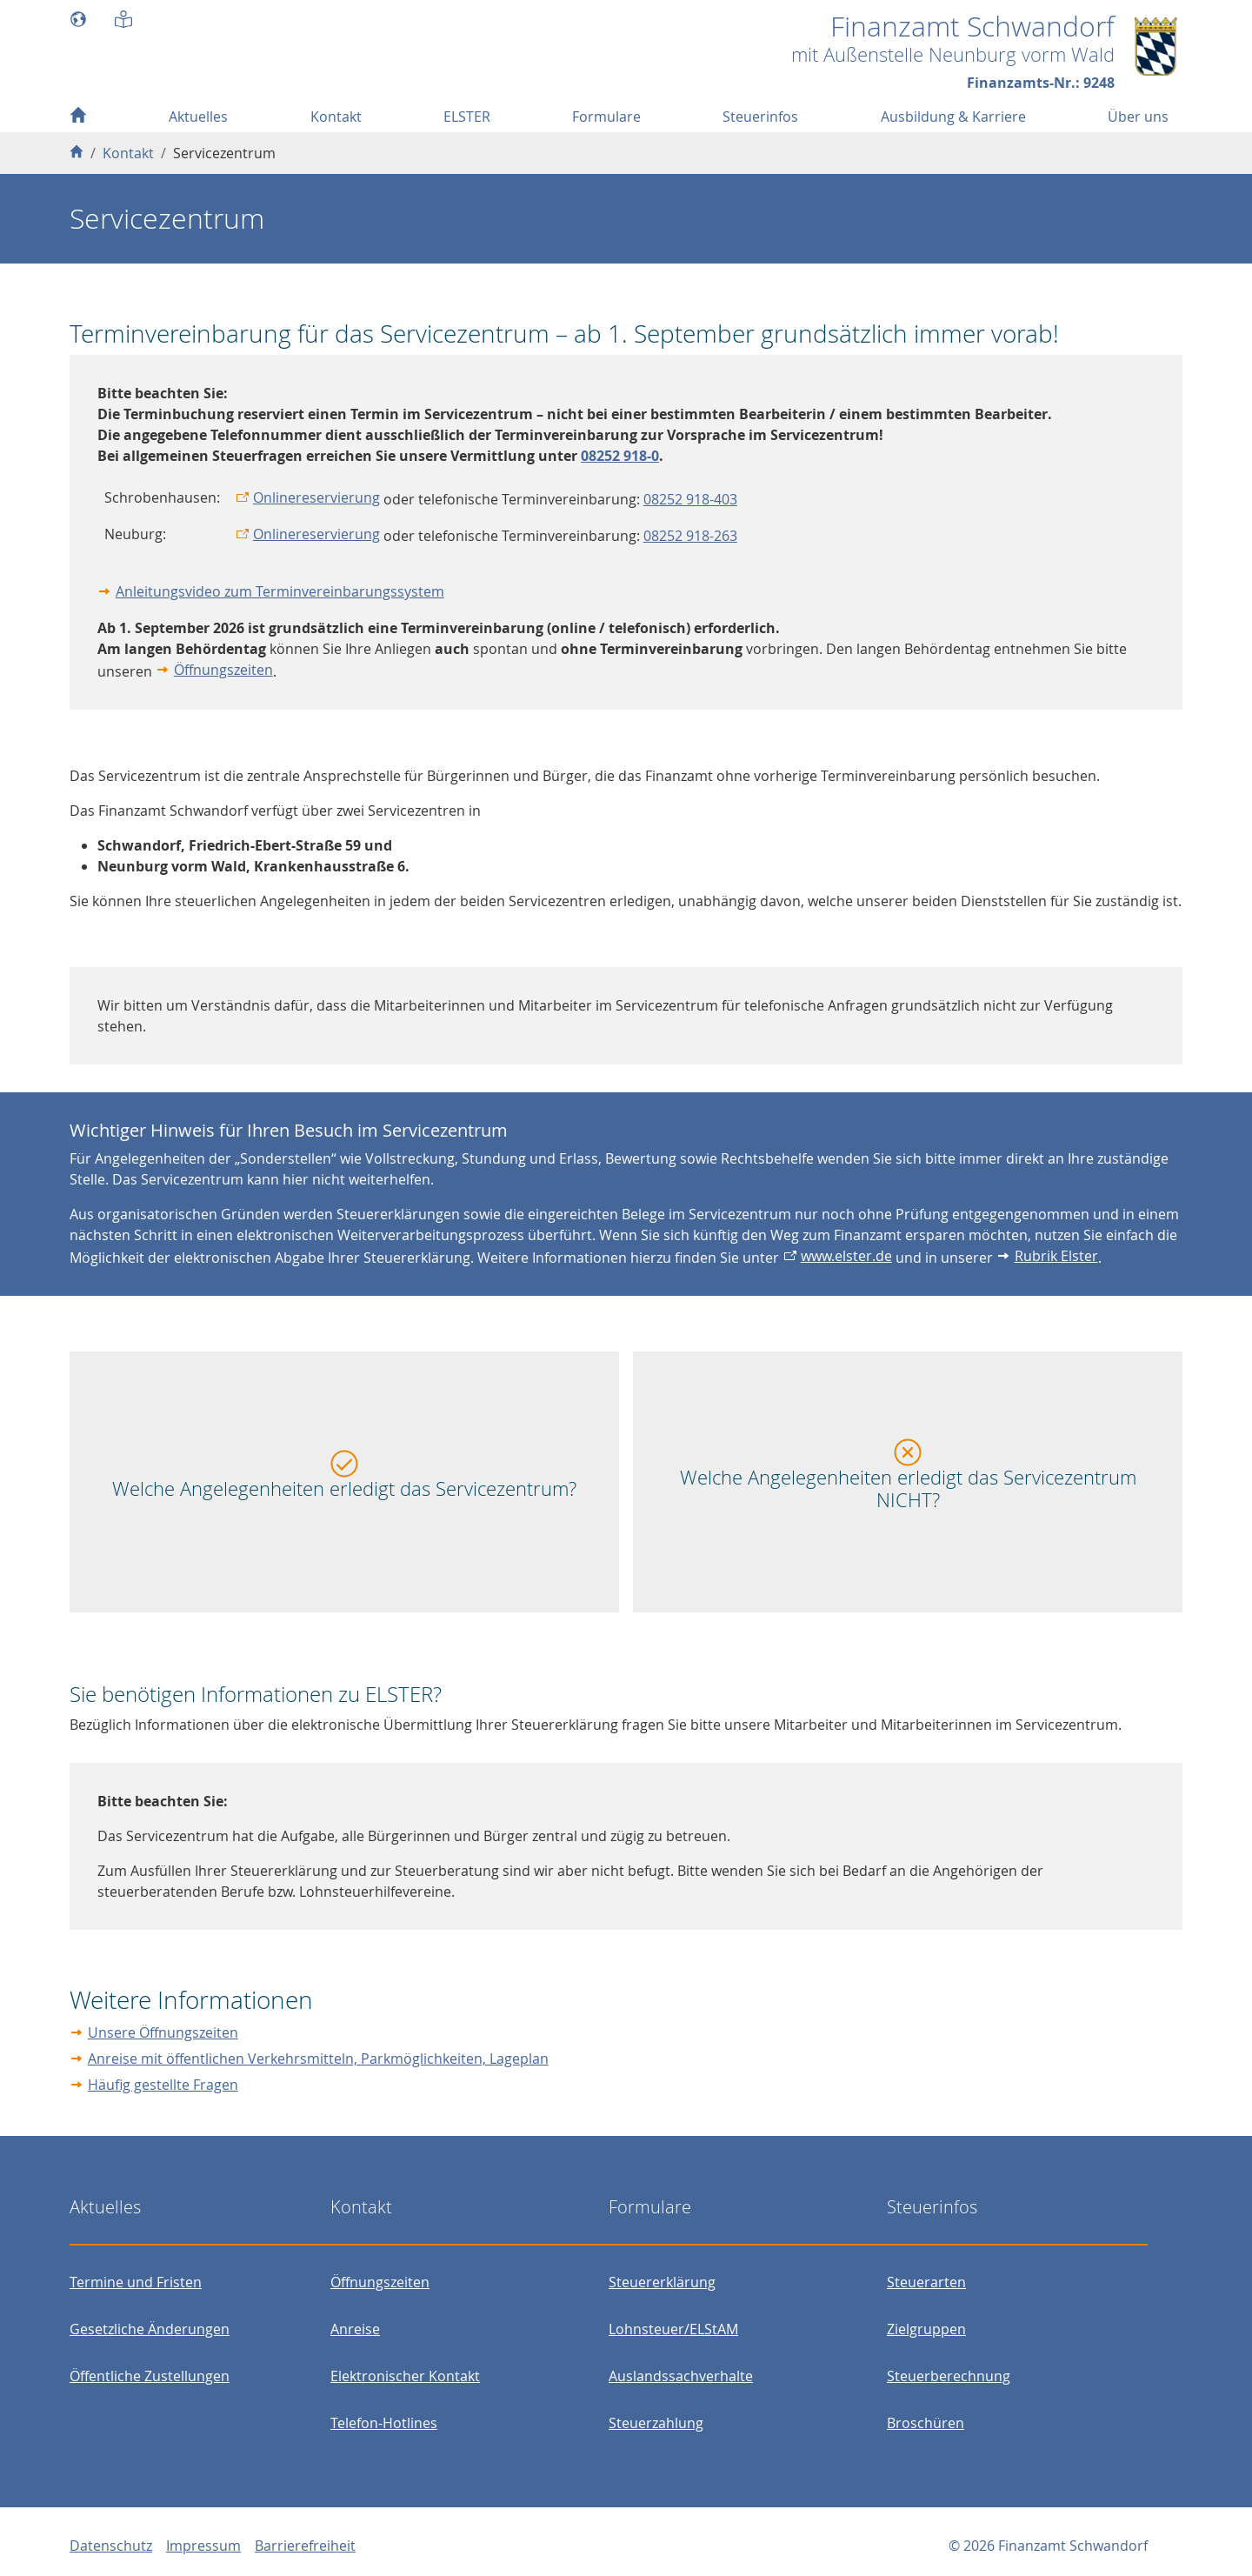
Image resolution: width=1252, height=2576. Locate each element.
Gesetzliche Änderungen (150, 2329)
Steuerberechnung (948, 2376)
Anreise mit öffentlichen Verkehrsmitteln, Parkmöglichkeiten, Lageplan (318, 2058)
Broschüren (925, 2423)
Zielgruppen (926, 2329)
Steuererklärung (662, 2282)
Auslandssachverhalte (681, 2376)
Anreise (355, 2329)
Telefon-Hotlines (383, 2423)
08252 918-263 (690, 535)
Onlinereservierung (316, 497)
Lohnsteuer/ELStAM (673, 2329)
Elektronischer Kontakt (405, 2376)
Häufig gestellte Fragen (163, 2084)
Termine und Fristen (136, 2282)
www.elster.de (846, 1255)
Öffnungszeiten (223, 669)
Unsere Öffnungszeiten (163, 2032)
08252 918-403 (690, 499)
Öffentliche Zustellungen (150, 2376)
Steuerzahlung (656, 2423)
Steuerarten (926, 2282)
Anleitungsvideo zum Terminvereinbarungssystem (280, 591)
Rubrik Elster (1056, 1255)
